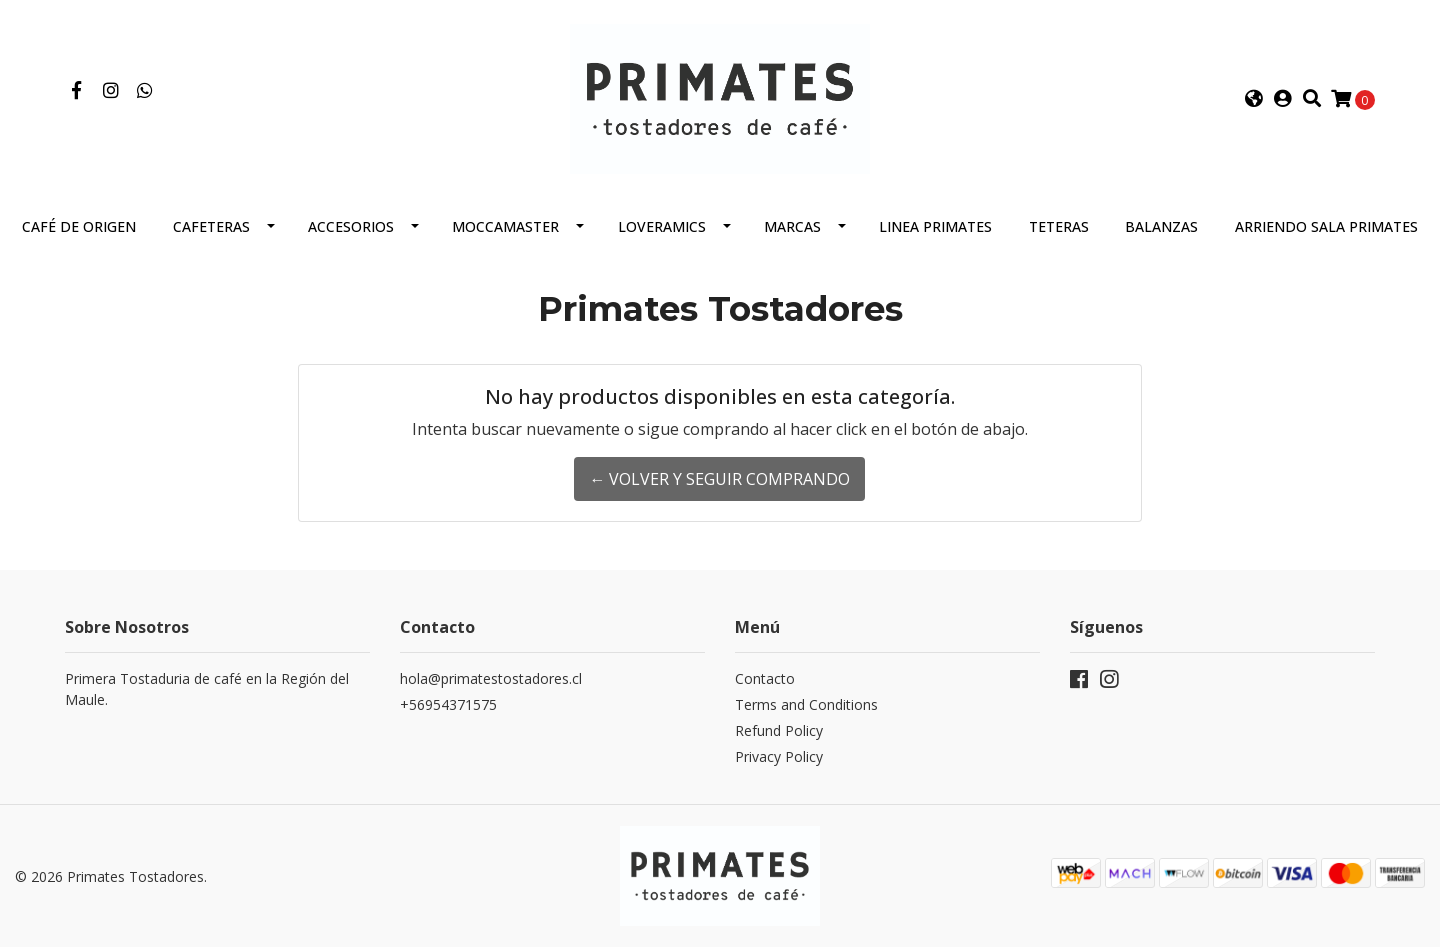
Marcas (792, 226)
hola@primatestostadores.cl (491, 678)
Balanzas (1161, 226)
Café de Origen (79, 226)
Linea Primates (935, 226)
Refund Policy (779, 730)
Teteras (1059, 226)
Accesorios (351, 226)
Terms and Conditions (806, 704)
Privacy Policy (779, 756)
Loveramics (662, 226)
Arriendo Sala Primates (1326, 226)
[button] (1254, 99)
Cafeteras (211, 226)
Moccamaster (505, 226)
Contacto (765, 678)
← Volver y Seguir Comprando (719, 479)
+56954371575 (448, 704)
